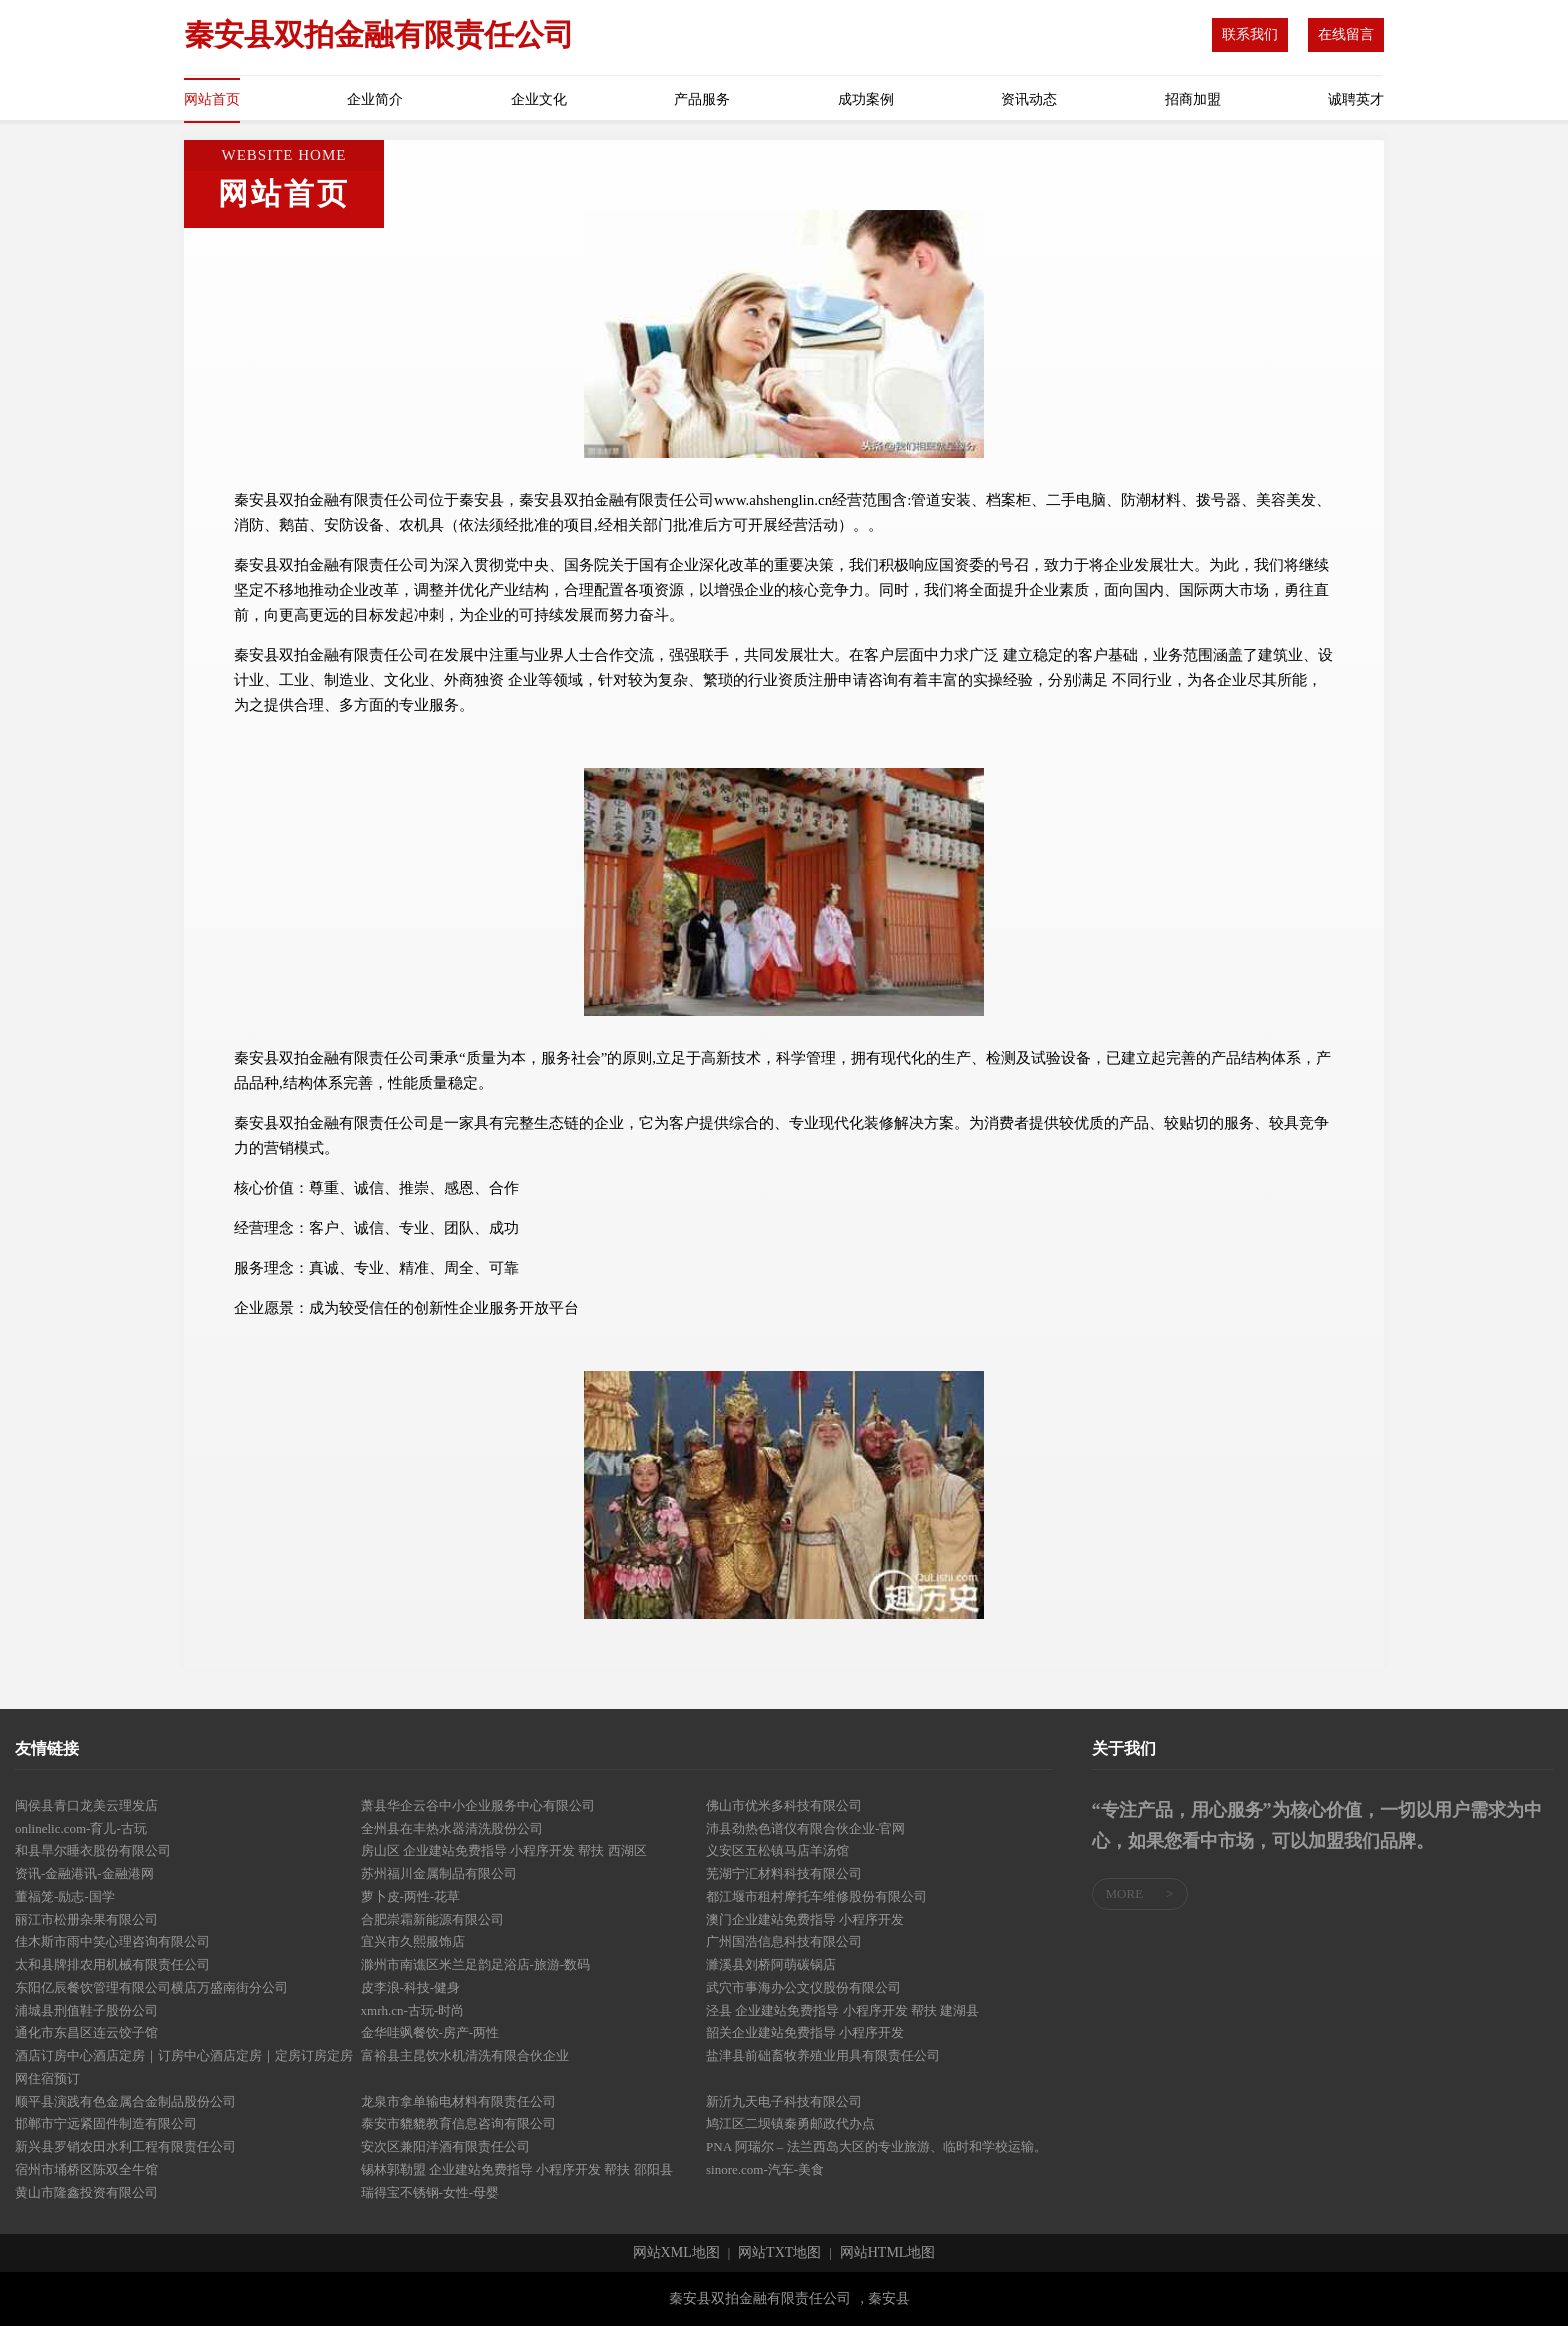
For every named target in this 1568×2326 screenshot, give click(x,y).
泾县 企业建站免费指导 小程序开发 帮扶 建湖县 (842, 2010)
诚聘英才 (1356, 99)
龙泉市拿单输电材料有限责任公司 (458, 2101)
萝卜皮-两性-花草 (411, 1896)
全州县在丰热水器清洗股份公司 (452, 1828)
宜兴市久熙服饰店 (413, 1941)
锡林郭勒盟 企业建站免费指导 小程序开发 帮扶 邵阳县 (517, 2169)
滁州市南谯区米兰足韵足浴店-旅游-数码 (476, 1964)
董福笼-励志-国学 (65, 1896)
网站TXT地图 (779, 2253)
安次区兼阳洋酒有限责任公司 (445, 2146)
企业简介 (375, 99)
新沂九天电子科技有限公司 (784, 2101)
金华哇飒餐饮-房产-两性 (430, 2032)
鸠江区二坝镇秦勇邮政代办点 (790, 2123)
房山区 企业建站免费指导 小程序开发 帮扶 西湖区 (504, 1850)
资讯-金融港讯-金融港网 (84, 1873)
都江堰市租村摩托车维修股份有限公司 (816, 1896)
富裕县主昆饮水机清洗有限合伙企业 (465, 2055)
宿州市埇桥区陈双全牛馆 (86, 2169)
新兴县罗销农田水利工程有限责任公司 (125, 2146)
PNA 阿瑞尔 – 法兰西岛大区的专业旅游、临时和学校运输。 (876, 2146)
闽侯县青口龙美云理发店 (86, 1805)
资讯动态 (1029, 99)
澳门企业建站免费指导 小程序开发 (805, 1919)
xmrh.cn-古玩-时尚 (413, 2010)
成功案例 (866, 99)
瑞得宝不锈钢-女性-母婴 (430, 2192)
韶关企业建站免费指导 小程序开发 (805, 2032)
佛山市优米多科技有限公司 (784, 1805)
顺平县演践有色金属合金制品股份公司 (125, 2101)
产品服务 (702, 99)
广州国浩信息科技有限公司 (784, 1941)
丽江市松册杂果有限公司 (86, 1919)
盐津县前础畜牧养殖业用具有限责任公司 (823, 2055)
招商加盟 (1193, 99)
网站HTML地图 (888, 2253)
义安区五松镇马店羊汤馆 (777, 1850)
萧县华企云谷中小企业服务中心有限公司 (478, 1805)
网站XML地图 (676, 2253)
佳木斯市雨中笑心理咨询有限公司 (112, 1941)
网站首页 (212, 99)
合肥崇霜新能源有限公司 (432, 1919)
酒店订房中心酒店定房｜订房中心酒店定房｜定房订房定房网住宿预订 (184, 2067)
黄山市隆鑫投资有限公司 (86, 2192)
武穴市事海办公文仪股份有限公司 (803, 1987)
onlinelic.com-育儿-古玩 (81, 1828)
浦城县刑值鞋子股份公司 (86, 2010)
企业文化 (539, 99)
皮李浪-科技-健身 (411, 1987)
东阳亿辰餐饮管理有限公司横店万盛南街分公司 (151, 1987)
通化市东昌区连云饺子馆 (86, 2032)
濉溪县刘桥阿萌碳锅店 (771, 1964)
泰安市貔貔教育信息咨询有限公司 (458, 2123)
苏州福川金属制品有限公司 (439, 1873)
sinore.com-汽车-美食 (765, 2169)
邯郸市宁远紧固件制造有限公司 (106, 2123)
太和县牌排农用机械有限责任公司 (112, 1964)
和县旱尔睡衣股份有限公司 (93, 1850)
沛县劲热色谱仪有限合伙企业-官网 (805, 1828)
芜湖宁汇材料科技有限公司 (784, 1873)
